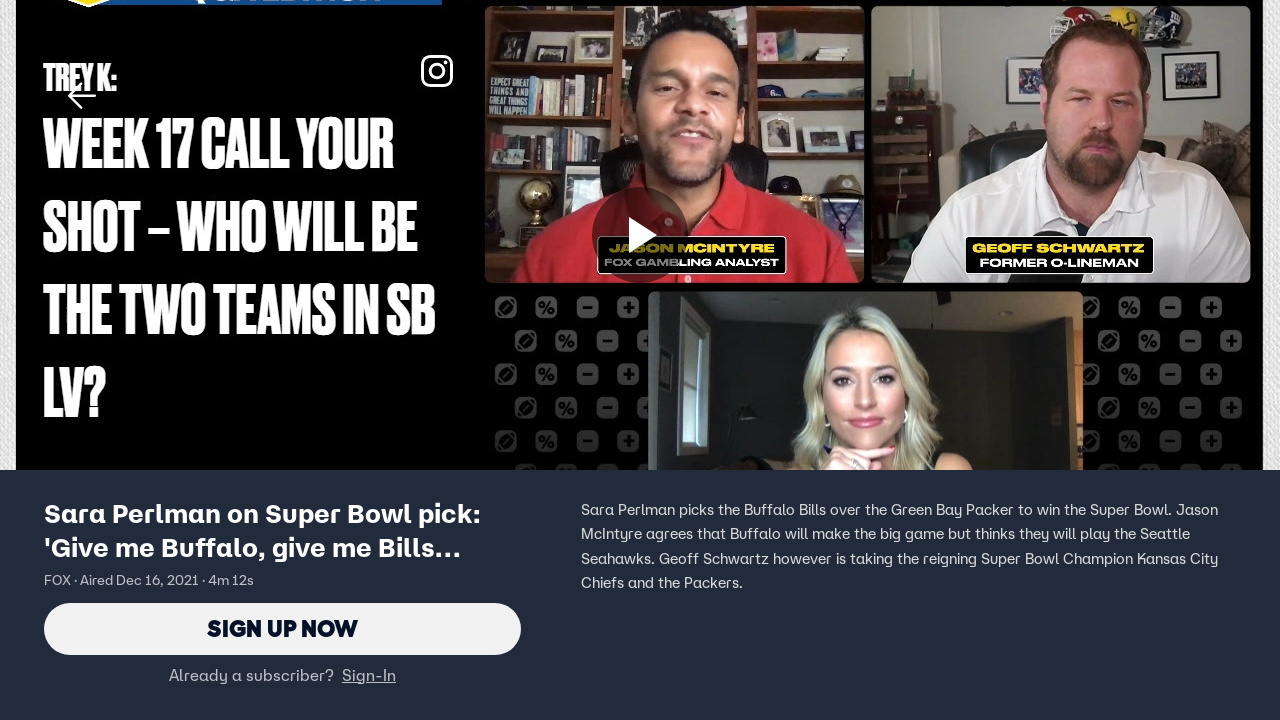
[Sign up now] (640, 235)
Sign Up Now (282, 628)
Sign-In (369, 675)
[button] (82, 96)
